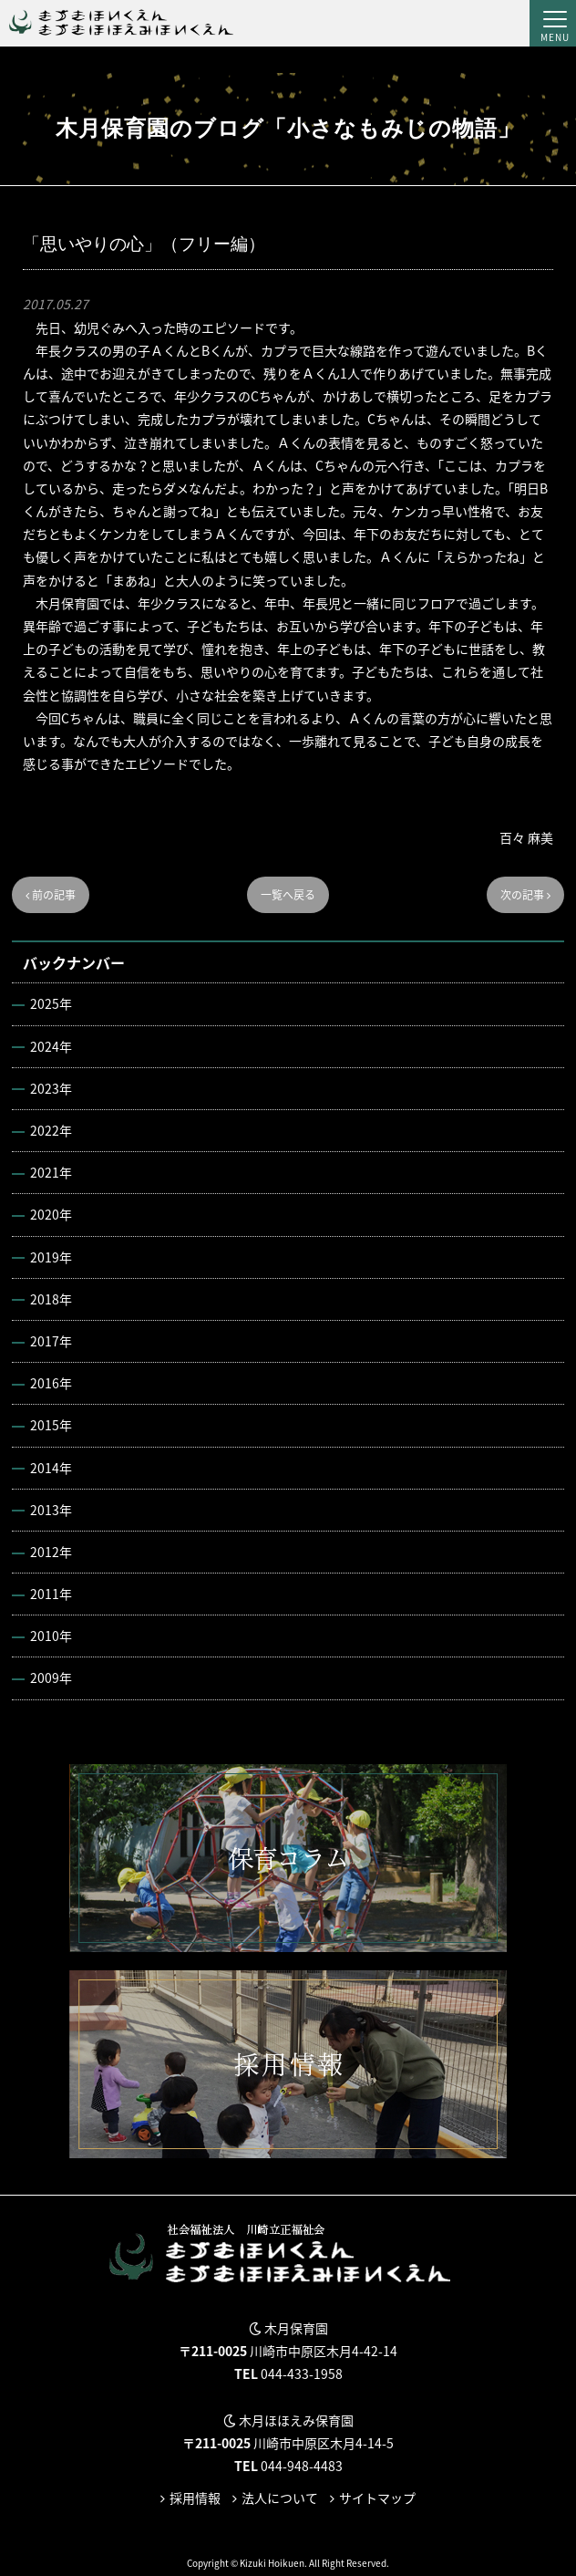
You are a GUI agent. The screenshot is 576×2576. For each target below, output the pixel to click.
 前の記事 (51, 895)
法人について (280, 2497)
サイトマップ (377, 2497)
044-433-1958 (302, 2373)
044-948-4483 (302, 2466)
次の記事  (525, 895)
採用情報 (195, 2497)
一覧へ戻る (288, 895)
